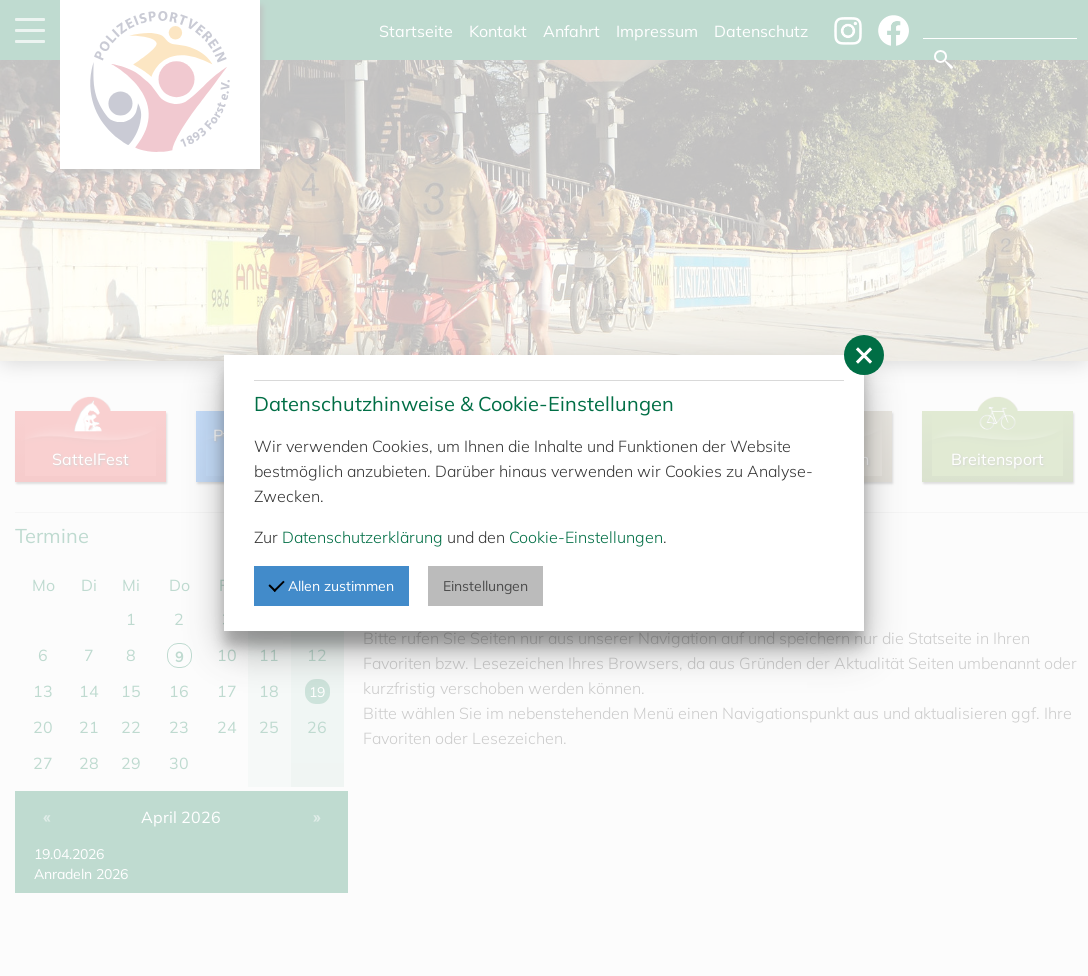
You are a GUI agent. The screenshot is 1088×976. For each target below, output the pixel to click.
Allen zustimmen (331, 585)
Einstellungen (485, 586)
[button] (864, 355)
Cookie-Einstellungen (586, 537)
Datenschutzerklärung (362, 537)
